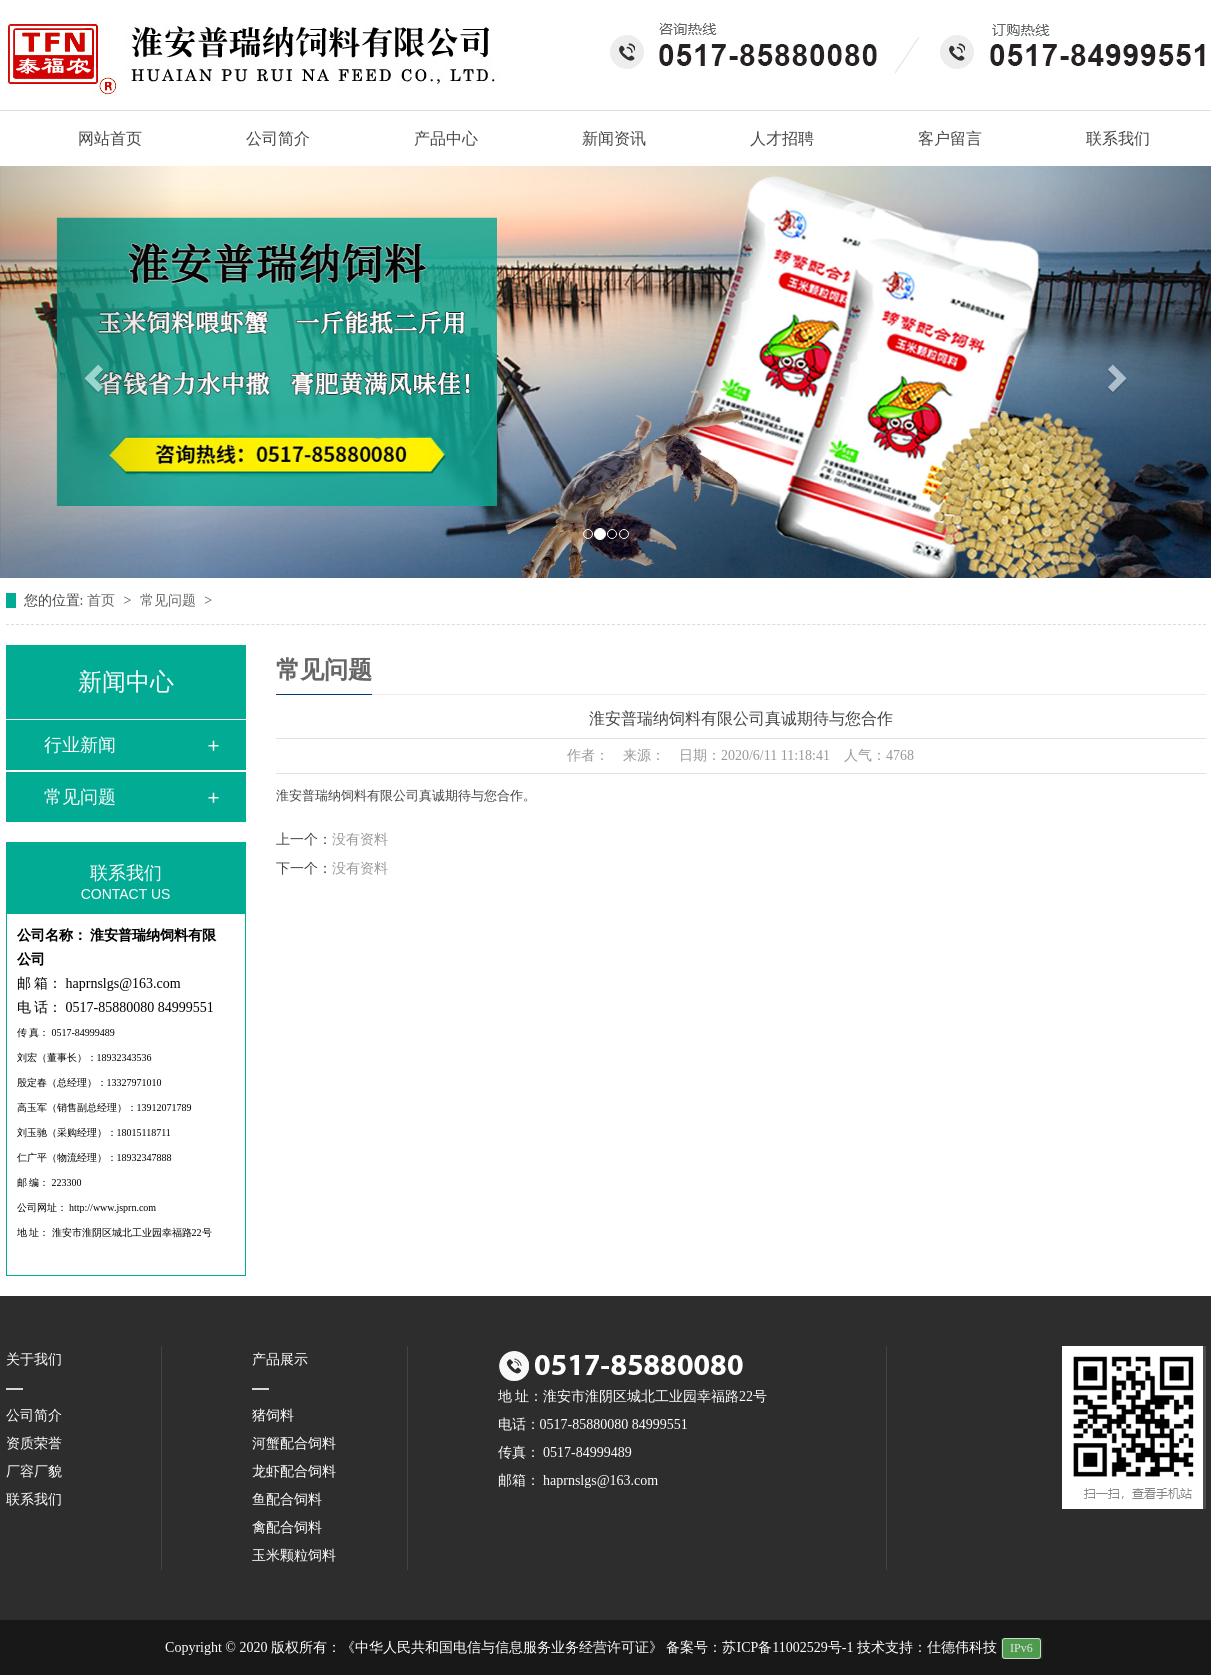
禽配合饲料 (287, 1527)
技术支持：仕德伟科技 (927, 1647)
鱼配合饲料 (287, 1499)
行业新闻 (80, 745)
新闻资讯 (614, 138)
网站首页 (100, 139)
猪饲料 (273, 1415)
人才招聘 (782, 138)
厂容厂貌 (34, 1471)
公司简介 (278, 138)
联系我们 (1118, 138)
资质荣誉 (34, 1443)
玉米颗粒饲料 (294, 1555)
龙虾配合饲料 (294, 1471)
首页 (103, 600)
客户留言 (950, 138)
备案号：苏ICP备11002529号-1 (759, 1647)
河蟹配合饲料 (294, 1443)
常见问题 (170, 600)
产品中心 (446, 138)
